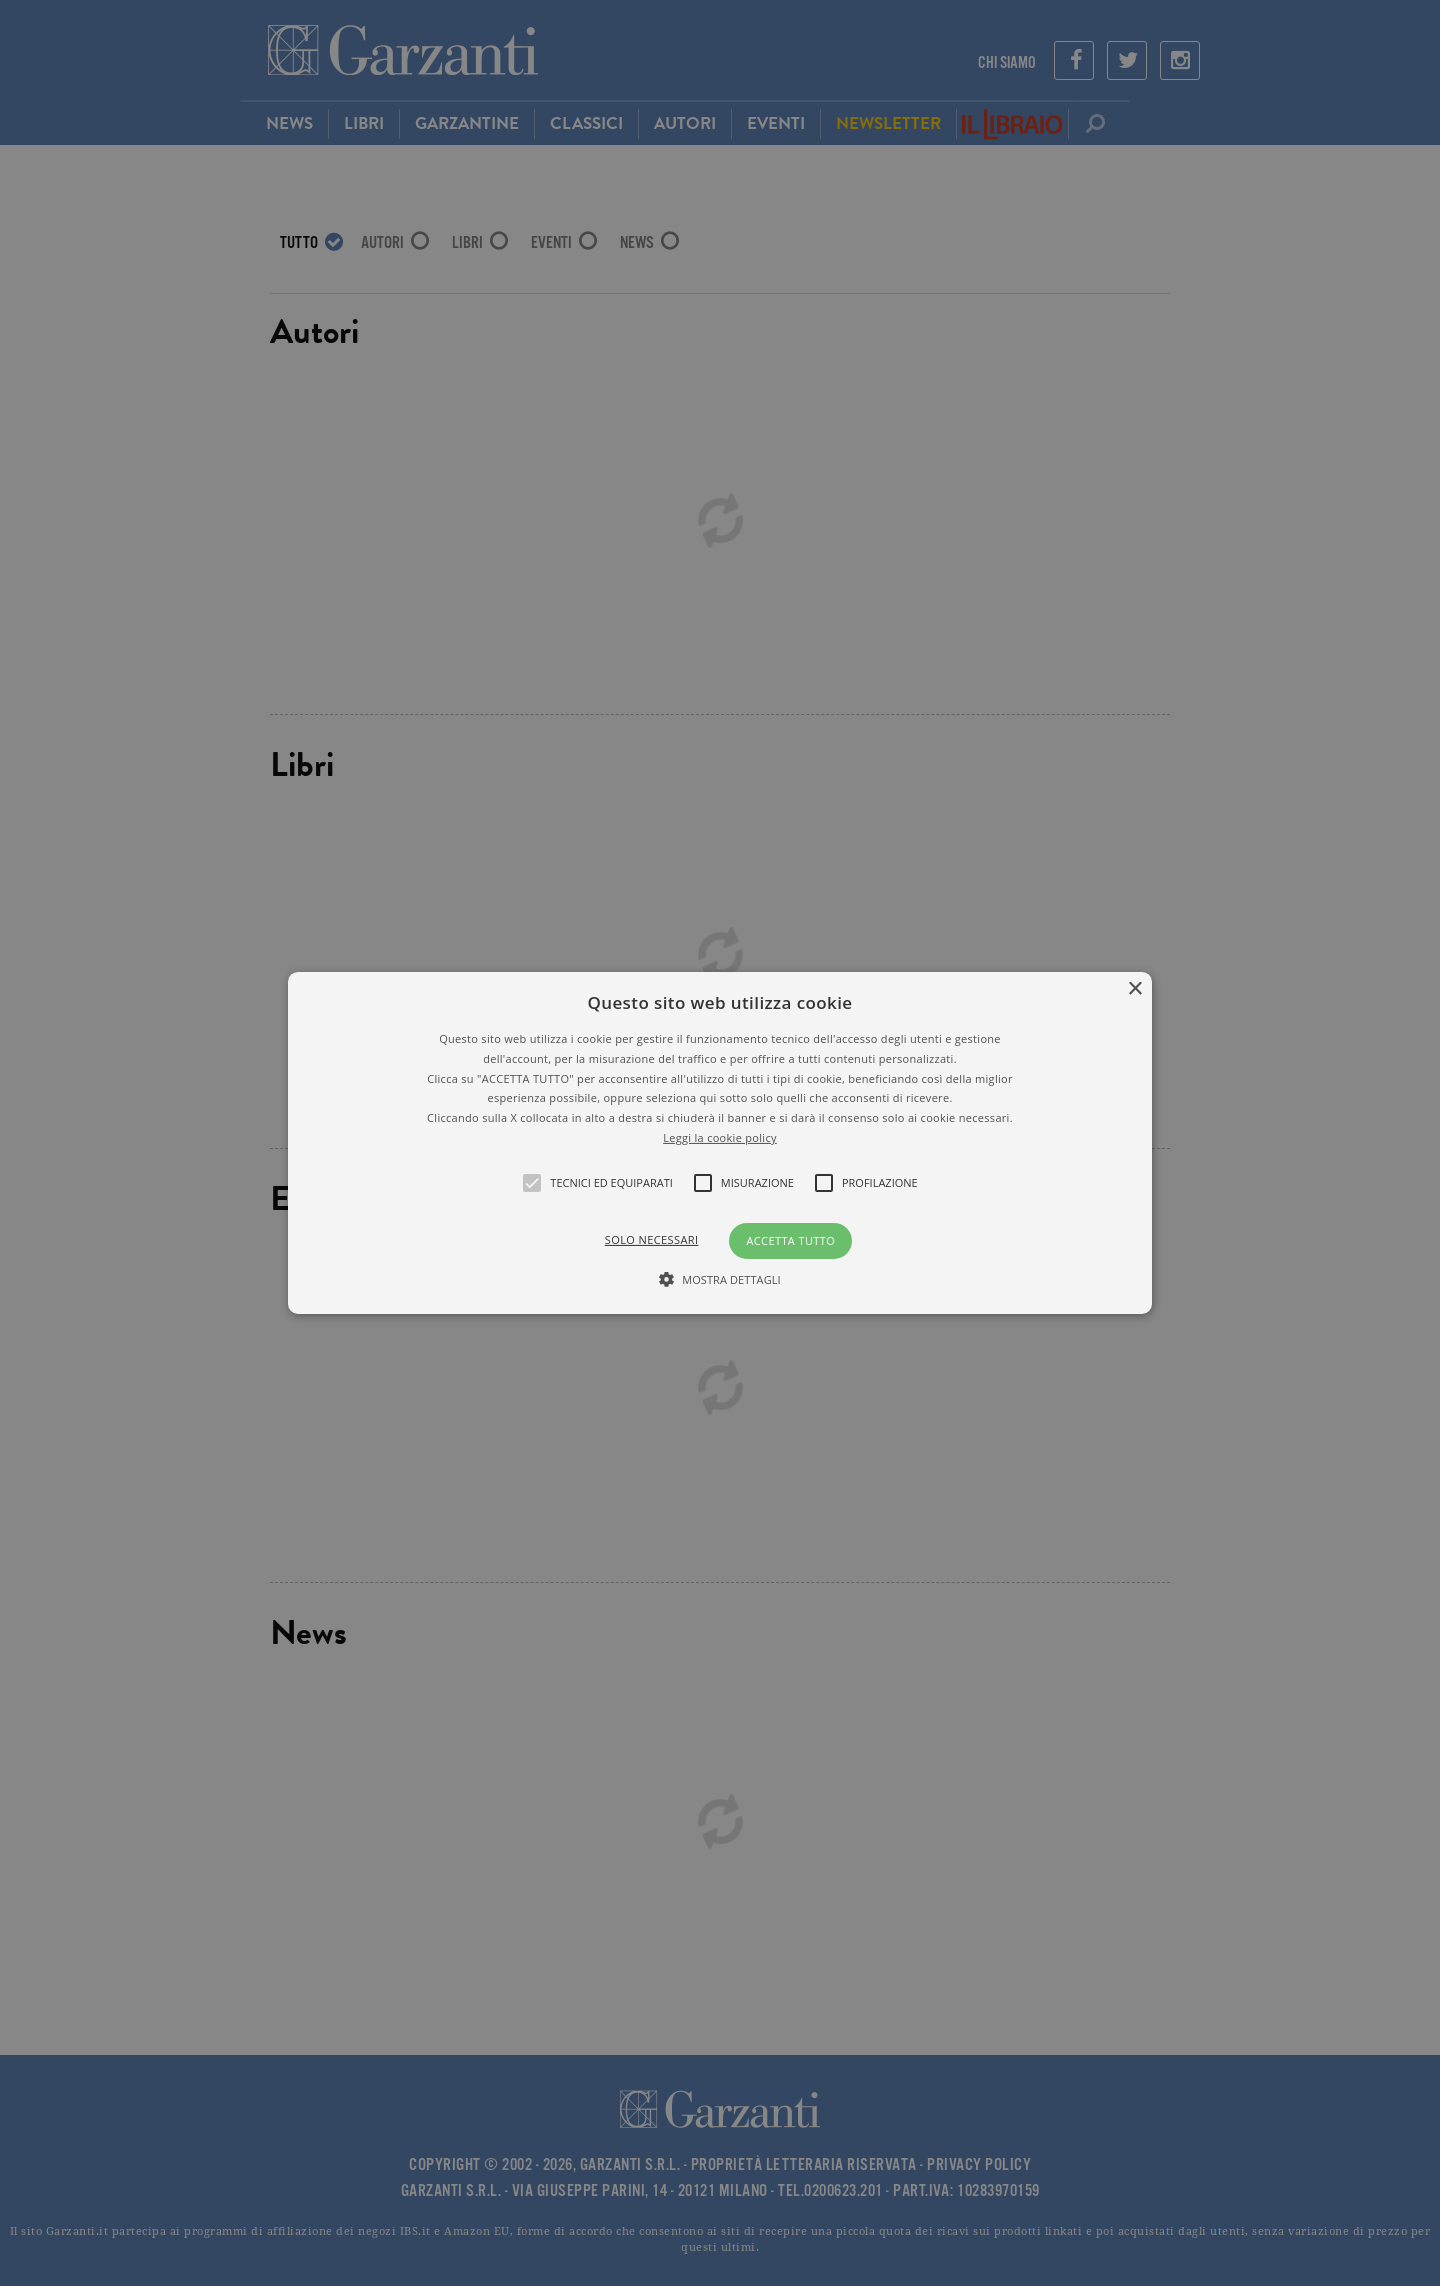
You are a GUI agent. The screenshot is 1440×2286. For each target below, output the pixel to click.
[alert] (720, 1143)
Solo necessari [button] (652, 1239)
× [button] (1134, 989)
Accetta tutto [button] (790, 1240)
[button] (720, 1143)
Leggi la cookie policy (720, 1137)
